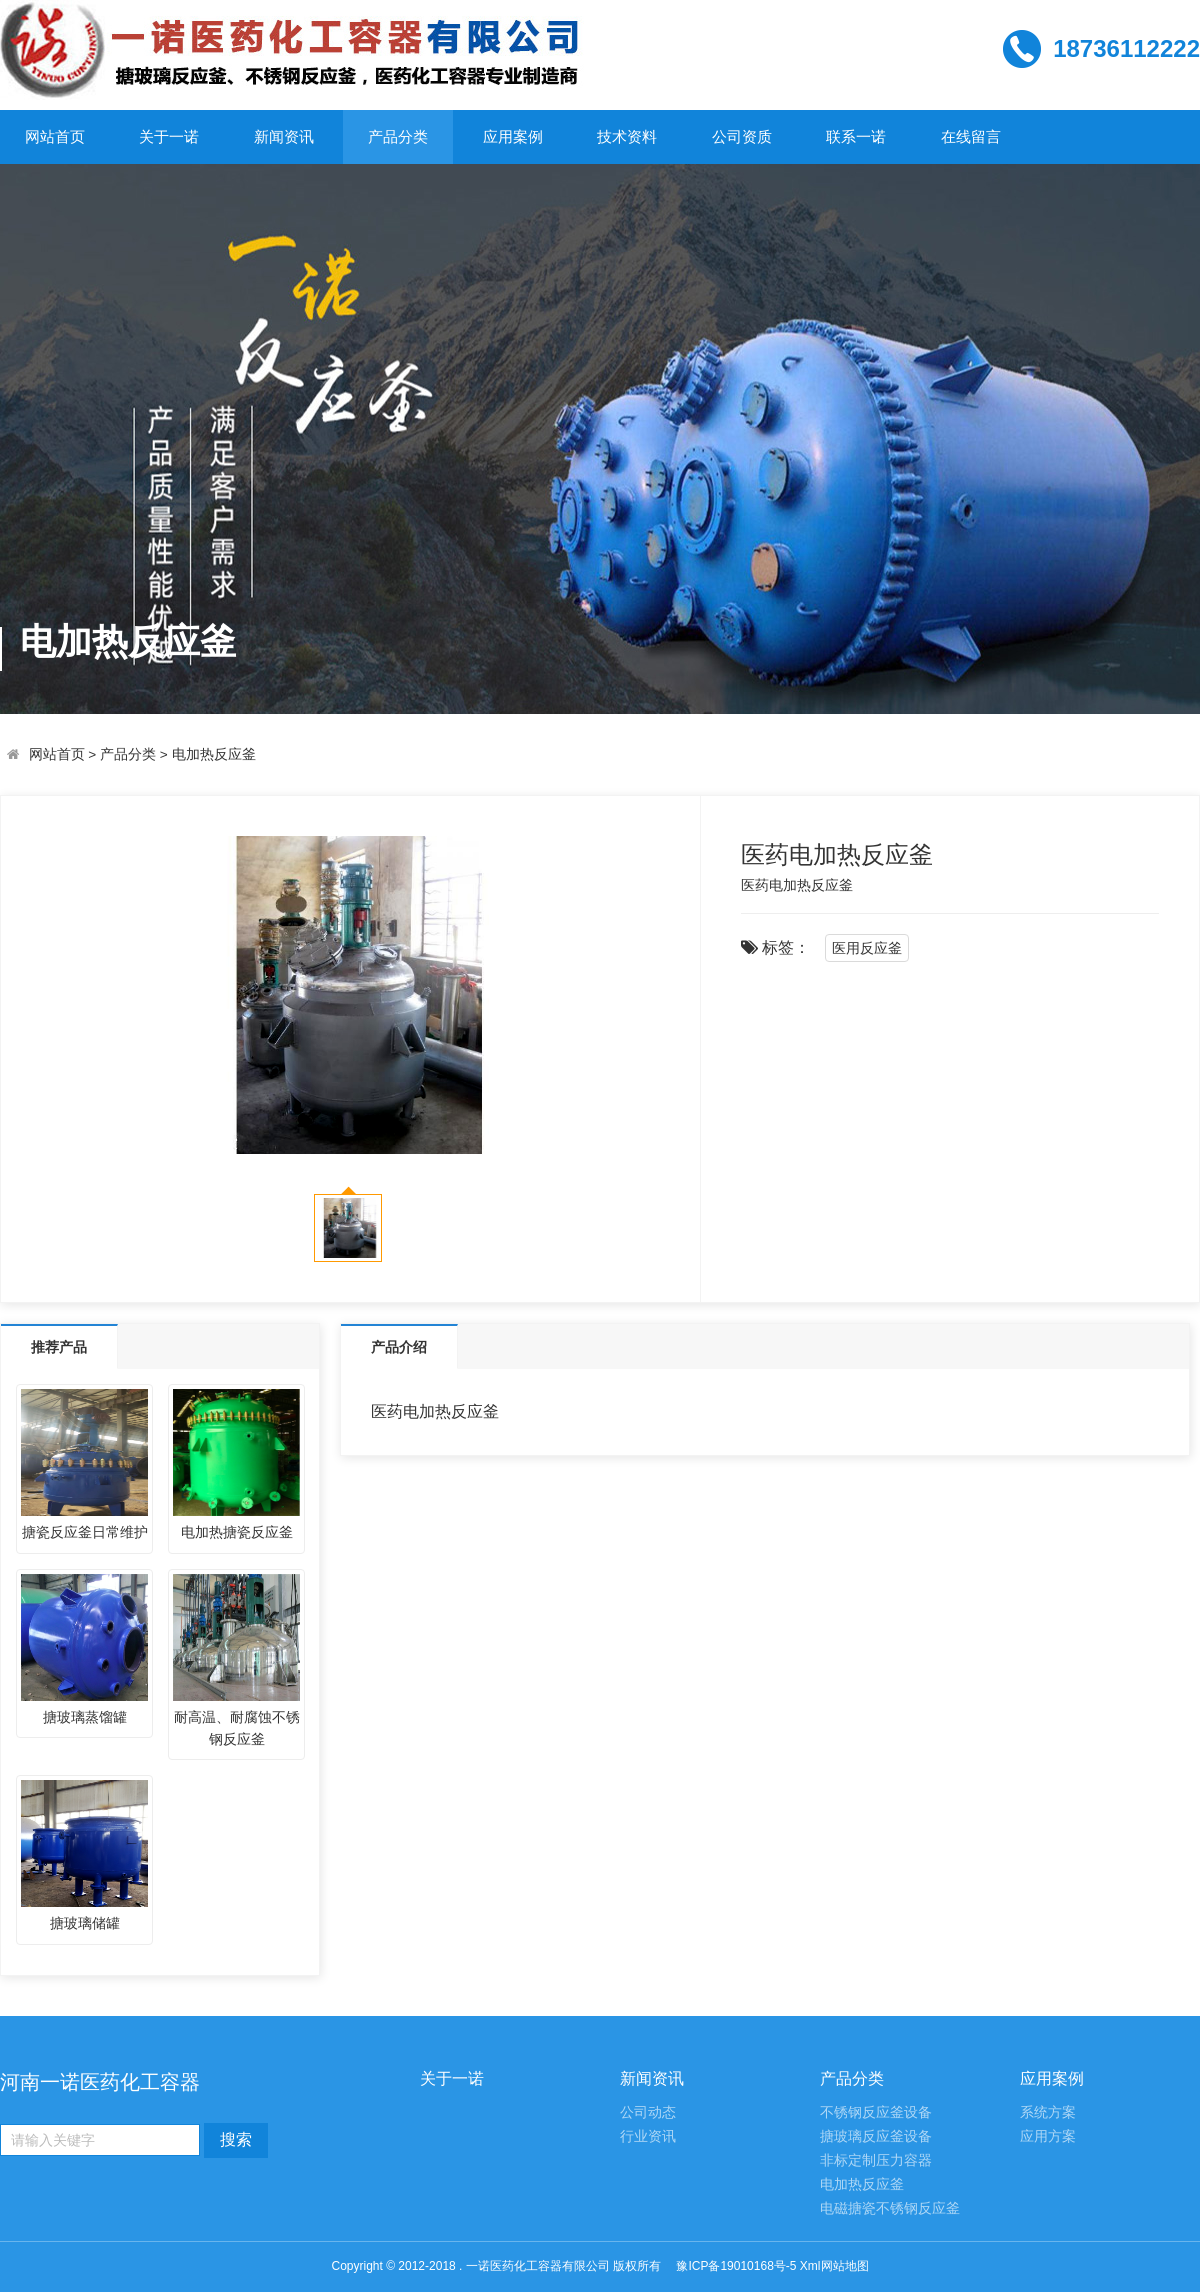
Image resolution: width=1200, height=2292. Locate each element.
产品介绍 (399, 1347)
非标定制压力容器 (876, 2160)
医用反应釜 (867, 948)
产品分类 (398, 136)
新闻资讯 (284, 136)
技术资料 (627, 136)
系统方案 (1048, 2112)
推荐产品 (59, 1347)
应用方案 (1048, 2136)
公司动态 (648, 2112)
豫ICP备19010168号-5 (736, 2266)
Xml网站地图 (834, 2266)
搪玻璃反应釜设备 (876, 2136)
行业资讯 (648, 2136)
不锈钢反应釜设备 (876, 2112)
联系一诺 (856, 136)
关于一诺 (169, 136)
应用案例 (513, 136)
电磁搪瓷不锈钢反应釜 (890, 2208)
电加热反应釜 (214, 754)
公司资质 (742, 136)
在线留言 (971, 136)
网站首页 (55, 136)
